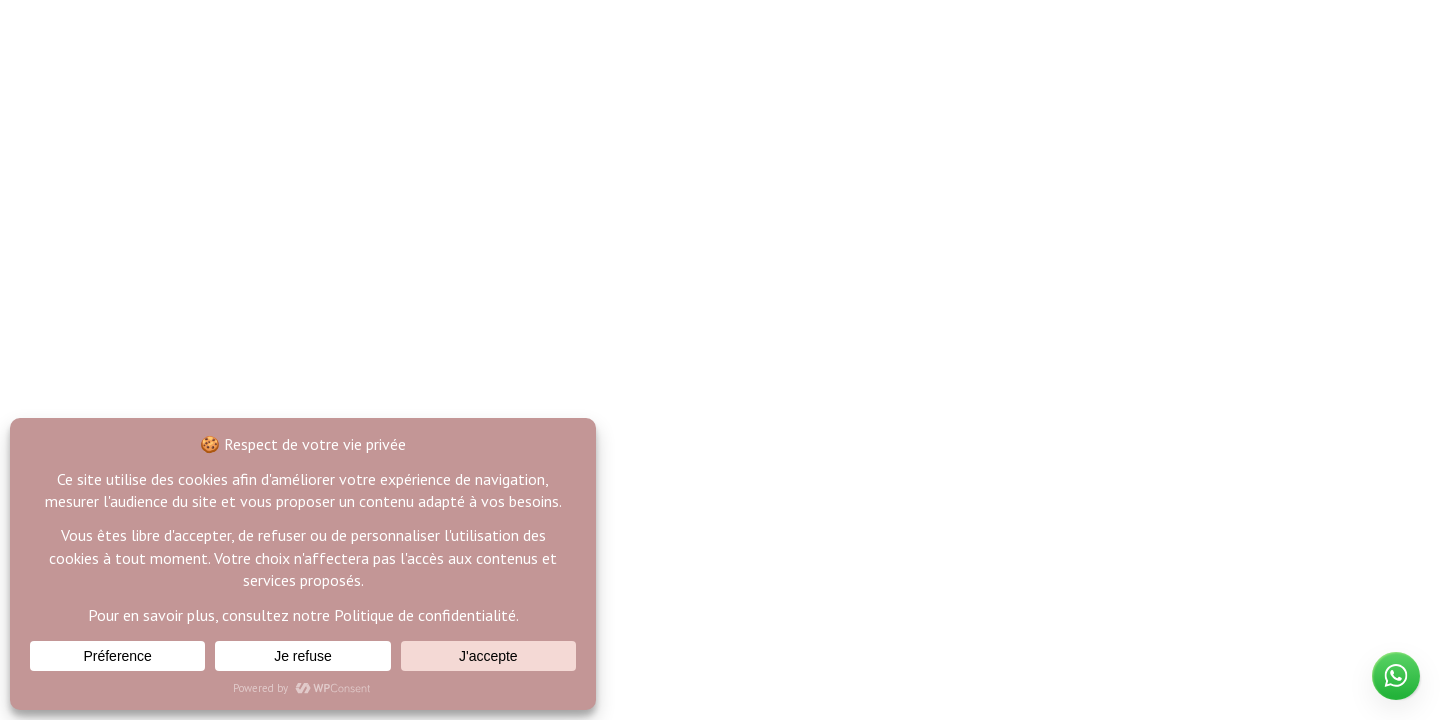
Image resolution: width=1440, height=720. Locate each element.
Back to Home (720, 439)
